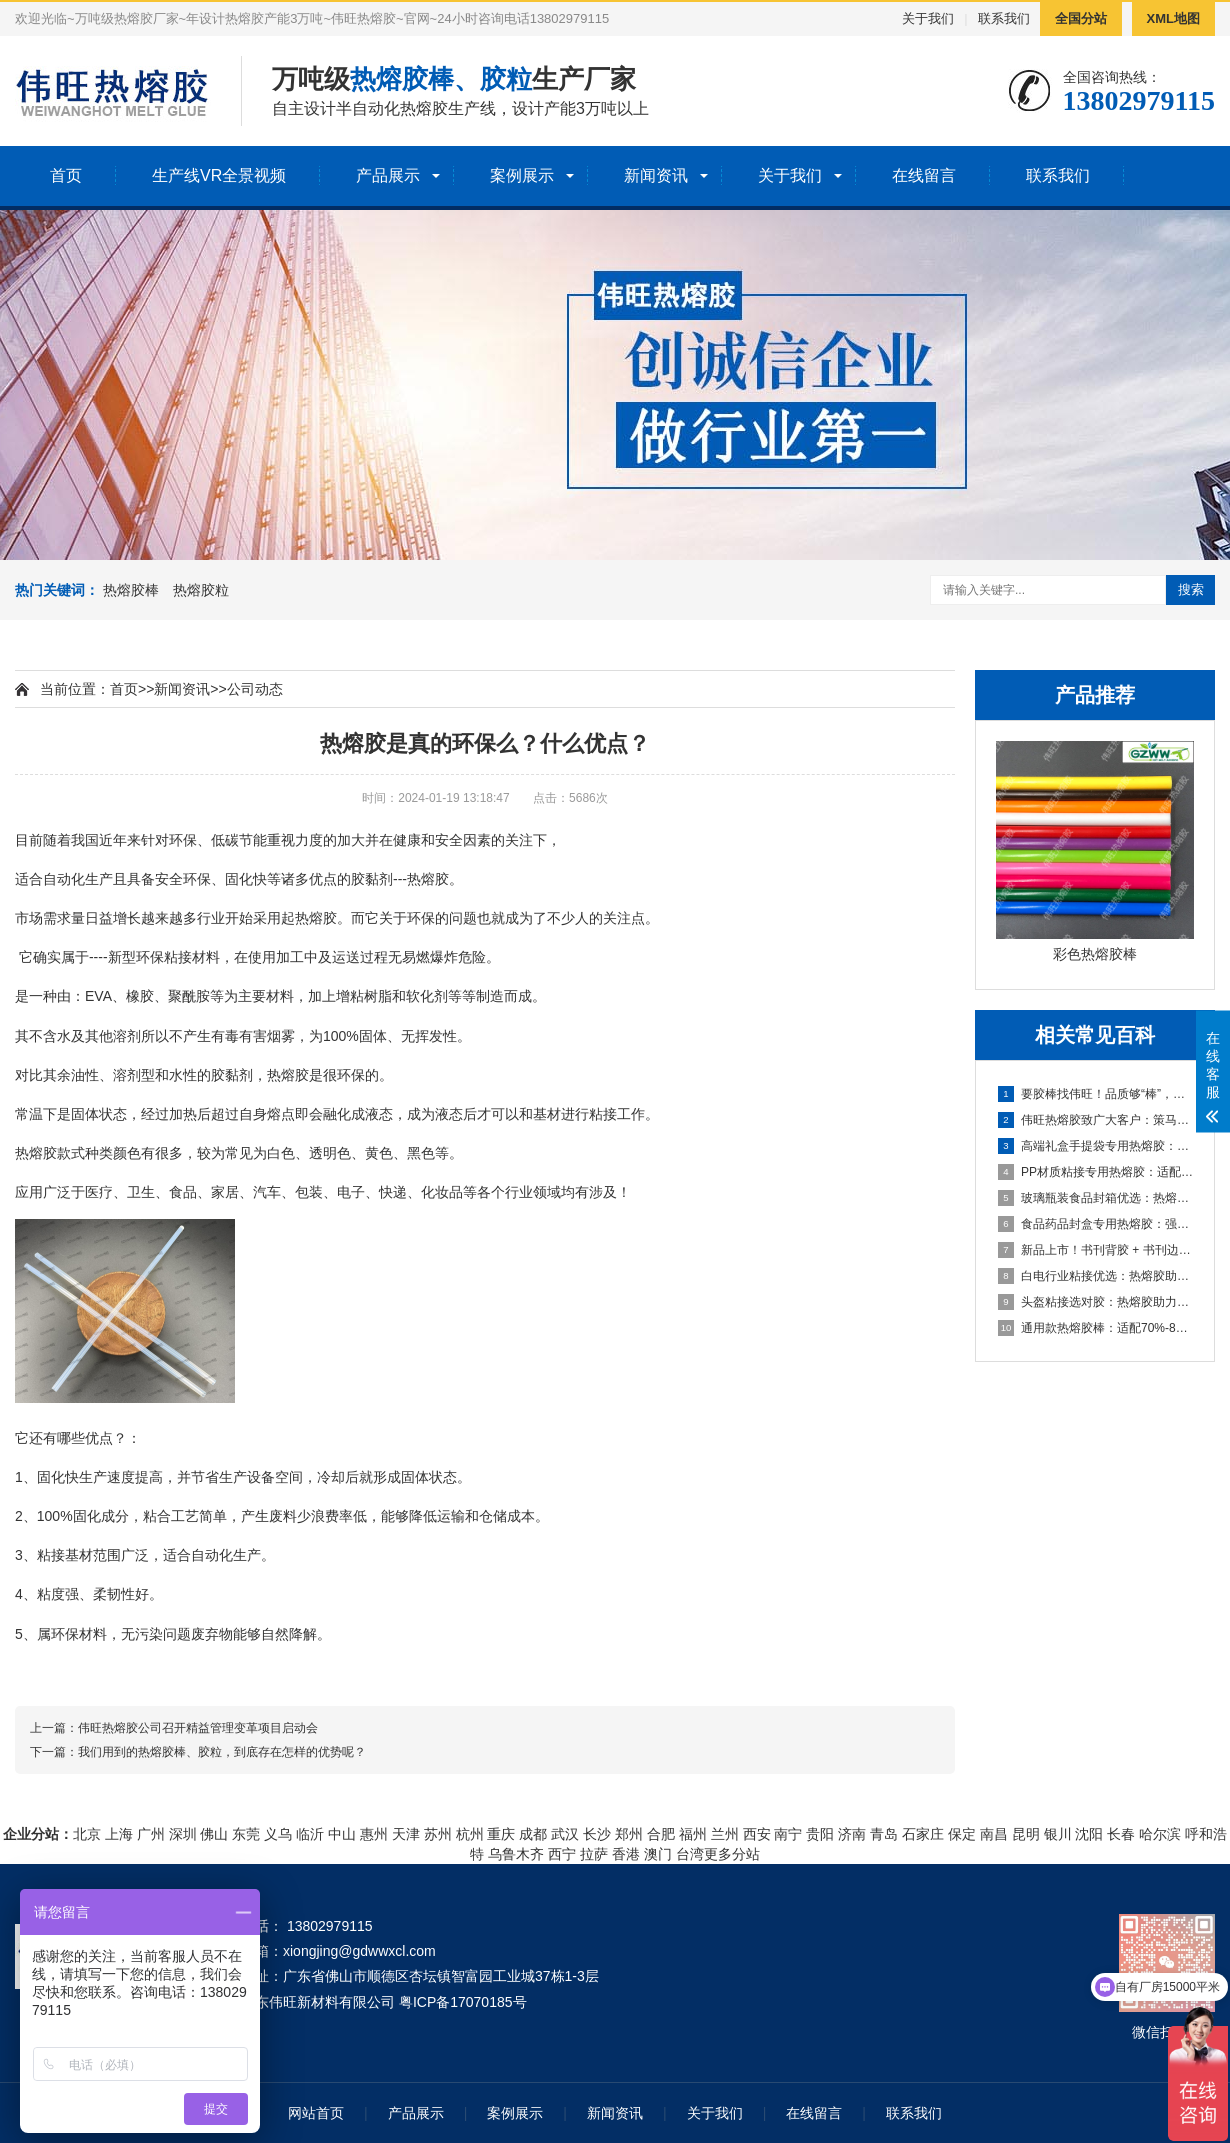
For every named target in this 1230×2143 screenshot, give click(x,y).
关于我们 (928, 18)
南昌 (994, 1834)
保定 (962, 1834)
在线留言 (924, 175)
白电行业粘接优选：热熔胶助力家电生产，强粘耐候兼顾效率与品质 (1096, 1276)
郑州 (629, 1834)
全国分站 (1081, 18)
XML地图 (1173, 18)
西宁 (562, 1854)
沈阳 (1089, 1834)
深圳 (183, 1834)
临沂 (310, 1834)
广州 (151, 1834)
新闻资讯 (656, 175)
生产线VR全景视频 (219, 175)
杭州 (470, 1834)
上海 (119, 1834)
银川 (1058, 1834)
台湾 (690, 1854)
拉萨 (594, 1854)
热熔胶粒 (201, 590)
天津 (406, 1834)
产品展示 (388, 175)
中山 (342, 1834)
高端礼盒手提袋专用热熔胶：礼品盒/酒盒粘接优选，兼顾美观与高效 (1096, 1146)
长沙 (597, 1834)
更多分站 (732, 1854)
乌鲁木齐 (516, 1854)
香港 (626, 1854)
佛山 (214, 1834)
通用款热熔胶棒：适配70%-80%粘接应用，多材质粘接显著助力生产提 (1096, 1328)
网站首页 (316, 2113)
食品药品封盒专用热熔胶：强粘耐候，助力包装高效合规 (1096, 1224)
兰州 (725, 1834)
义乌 (278, 1834)
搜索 (1191, 589)
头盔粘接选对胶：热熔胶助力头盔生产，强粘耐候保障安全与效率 (1096, 1302)
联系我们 (1004, 18)
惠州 (374, 1834)
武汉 (565, 1834)
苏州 (438, 1834)
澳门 (658, 1854)
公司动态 (255, 689)
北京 (87, 1834)
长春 (1121, 1834)
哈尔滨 (1160, 1834)
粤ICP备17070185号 (463, 2002)
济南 (852, 1834)
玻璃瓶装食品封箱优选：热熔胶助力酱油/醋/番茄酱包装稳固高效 (1096, 1198)
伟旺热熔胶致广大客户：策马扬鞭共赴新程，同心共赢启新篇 (1096, 1120)
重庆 (501, 1834)
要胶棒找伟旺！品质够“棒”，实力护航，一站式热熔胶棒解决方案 (1096, 1094)
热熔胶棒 (131, 590)
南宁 (788, 1834)
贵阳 (820, 1834)
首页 (66, 175)
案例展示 (522, 175)
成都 (533, 1834)
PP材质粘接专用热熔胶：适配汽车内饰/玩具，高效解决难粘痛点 (1096, 1172)
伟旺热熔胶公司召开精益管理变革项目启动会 (198, 1728)
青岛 (884, 1834)
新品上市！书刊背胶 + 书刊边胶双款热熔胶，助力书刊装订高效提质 (1096, 1250)
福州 (693, 1834)
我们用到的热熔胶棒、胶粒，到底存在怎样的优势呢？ (222, 1752)
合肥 (661, 1834)
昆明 (1026, 1834)
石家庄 (923, 1834)
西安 (757, 1834)
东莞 (246, 1834)
